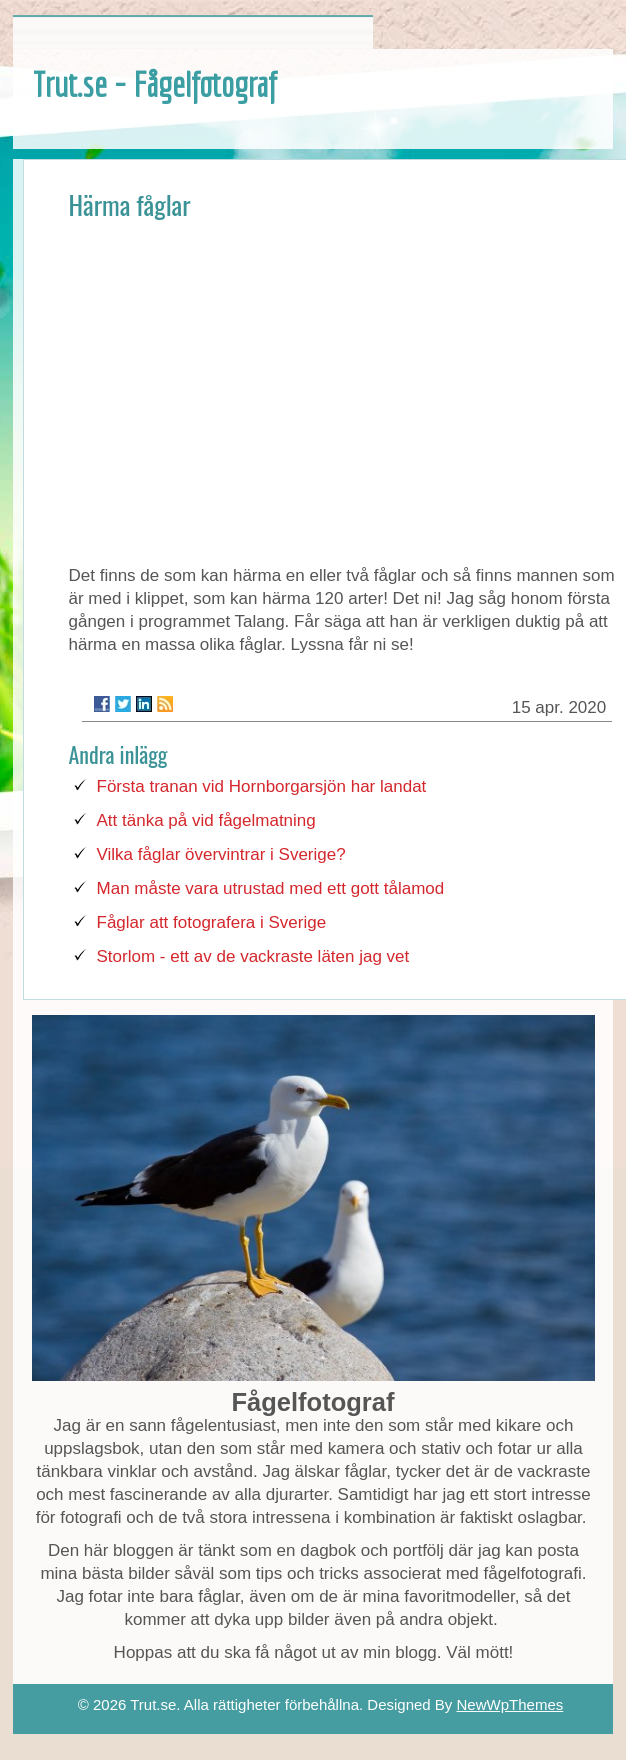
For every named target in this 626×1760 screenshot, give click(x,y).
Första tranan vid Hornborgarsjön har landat (262, 786)
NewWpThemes (510, 1704)
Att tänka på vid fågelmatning (206, 820)
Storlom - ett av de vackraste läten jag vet (253, 956)
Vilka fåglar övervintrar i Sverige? (221, 854)
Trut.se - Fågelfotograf (154, 84)
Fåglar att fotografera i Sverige (212, 922)
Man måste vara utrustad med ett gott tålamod (271, 888)
